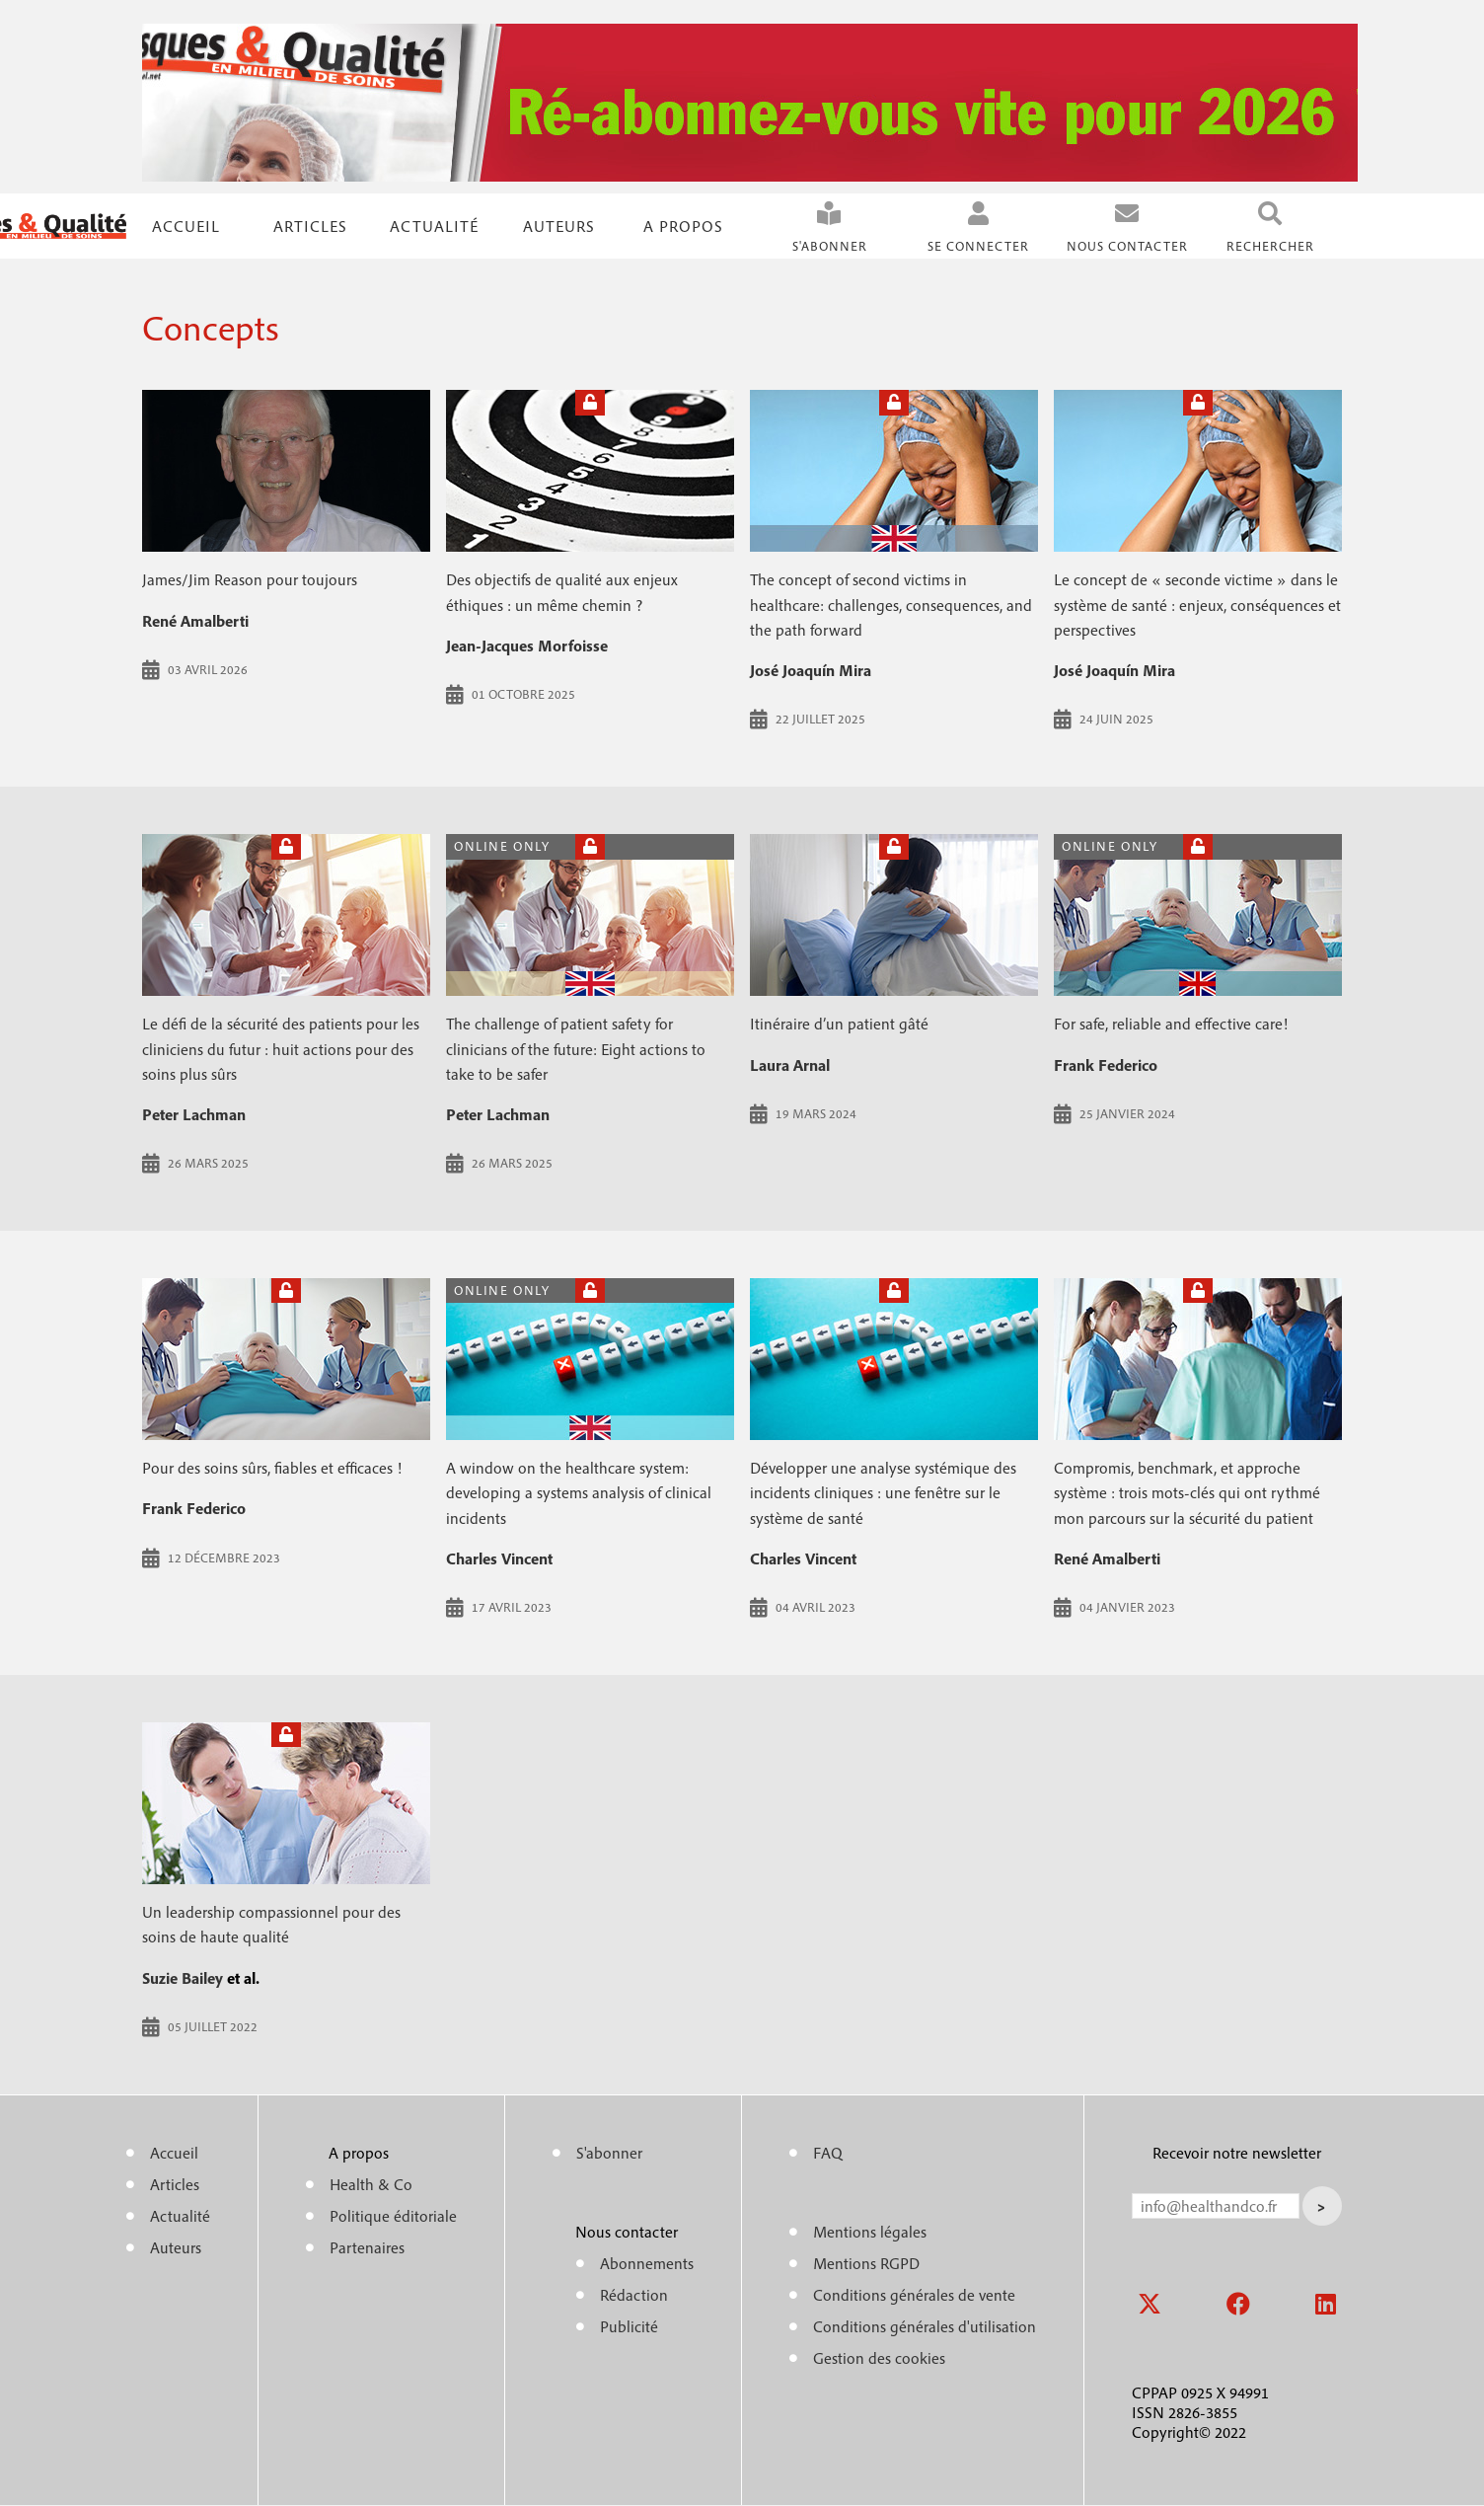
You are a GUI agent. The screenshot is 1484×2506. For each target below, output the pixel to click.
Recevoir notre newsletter (1236, 2153)
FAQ (828, 2153)
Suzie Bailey (182, 1978)
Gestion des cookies (879, 2358)
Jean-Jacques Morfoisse (527, 645)
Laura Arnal (790, 1065)
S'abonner (829, 246)
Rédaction (634, 2295)
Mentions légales (870, 2231)
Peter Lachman (194, 1114)
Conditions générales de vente (914, 2295)
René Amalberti (195, 621)
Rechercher (1270, 246)
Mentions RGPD (866, 2263)
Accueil (186, 226)
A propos (683, 226)
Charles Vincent (499, 1558)
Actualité (434, 226)
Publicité (629, 2326)
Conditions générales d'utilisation (924, 2326)
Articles (174, 2184)
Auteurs (559, 226)
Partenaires (367, 2247)
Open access (590, 846)
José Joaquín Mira (810, 670)
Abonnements (647, 2263)
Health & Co (371, 2184)
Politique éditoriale (393, 2216)
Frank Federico (1105, 1065)
